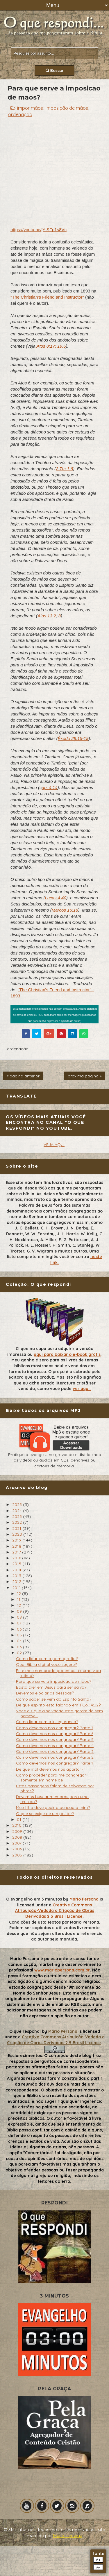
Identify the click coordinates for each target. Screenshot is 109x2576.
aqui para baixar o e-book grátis (67, 1354)
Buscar (54, 70)
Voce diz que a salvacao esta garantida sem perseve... (59, 1713)
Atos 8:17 (45, 346)
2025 (17, 1504)
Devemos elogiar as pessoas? (45, 1693)
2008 (17, 1837)
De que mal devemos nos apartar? (49, 1769)
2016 (17, 1557)
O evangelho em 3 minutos (34, 1899)
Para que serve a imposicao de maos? (53, 1681)
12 (19, 1593)
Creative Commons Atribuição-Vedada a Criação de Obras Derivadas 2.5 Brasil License (54, 1910)
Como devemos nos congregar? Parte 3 (55, 1751)
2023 (17, 1516)
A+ (98, 2560)
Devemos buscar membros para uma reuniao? (52, 1799)
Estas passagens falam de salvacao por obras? (55, 1788)
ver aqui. (82, 1388)
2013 (17, 1575)
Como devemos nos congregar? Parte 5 (55, 1739)
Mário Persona (67, 2535)
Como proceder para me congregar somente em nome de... (51, 1777)
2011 (17, 1587)
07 (19, 1623)
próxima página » (84, 1076)
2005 (17, 1855)
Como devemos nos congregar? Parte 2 (55, 1757)
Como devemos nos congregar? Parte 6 (54, 1733)
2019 (17, 1540)
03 (20, 1647)
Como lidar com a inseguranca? (47, 1721)
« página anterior (23, 1076)
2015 (17, 1563)
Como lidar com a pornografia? (47, 1658)
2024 (17, 1510)
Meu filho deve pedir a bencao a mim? (53, 1807)
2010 (17, 1825)
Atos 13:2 (46, 615)
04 (20, 1640)
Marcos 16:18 (65, 910)
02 (20, 1652)
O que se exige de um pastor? (45, 1813)
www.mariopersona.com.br (62, 1970)
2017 (17, 1552)
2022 (17, 1522)
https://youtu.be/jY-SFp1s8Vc (38, 229)
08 (20, 1617)
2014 (17, 1569)
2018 (17, 1546)
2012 (17, 1581)
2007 (17, 1843)
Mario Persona (84, 1899)
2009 (17, 1831)
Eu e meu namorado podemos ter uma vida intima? (58, 1673)
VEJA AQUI (54, 1144)
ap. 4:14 (50, 787)
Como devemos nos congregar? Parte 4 (55, 1745)
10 (19, 1605)
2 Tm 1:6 (64, 468)
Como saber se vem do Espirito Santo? (53, 1699)
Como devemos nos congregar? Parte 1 (54, 1763)
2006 (17, 1849)
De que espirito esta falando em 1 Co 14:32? (58, 1705)
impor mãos (30, 108)
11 (19, 1599)
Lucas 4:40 (55, 897)
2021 (17, 1528)
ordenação (20, 114)
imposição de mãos (67, 108)
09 (20, 1611)
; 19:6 (60, 346)
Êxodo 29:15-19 (73, 738)
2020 (17, 1534)
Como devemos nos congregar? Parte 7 (54, 1727)
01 (19, 1819)
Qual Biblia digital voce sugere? (46, 1664)
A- (98, 2567)
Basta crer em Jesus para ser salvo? (51, 1687)
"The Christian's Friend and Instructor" (47, 297)
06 (20, 1629)
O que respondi (25, 2031)
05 (20, 1635)
